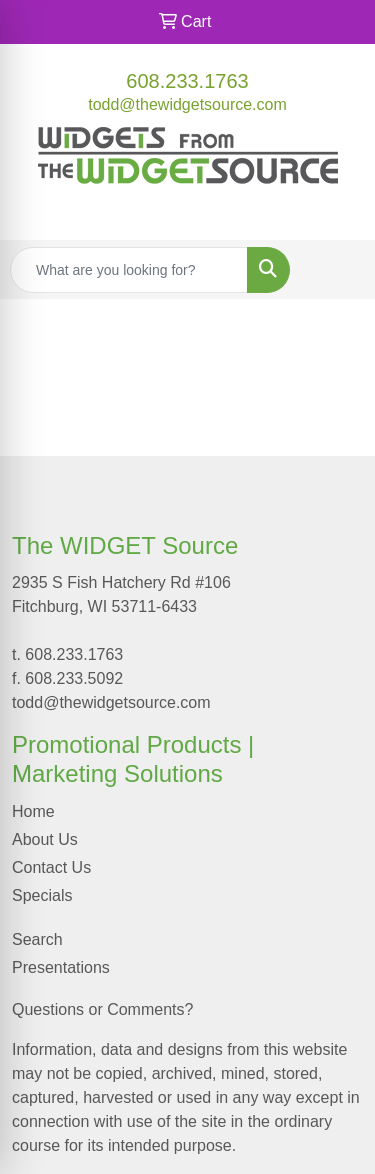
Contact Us (51, 867)
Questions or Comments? (102, 1009)
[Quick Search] (129, 270)
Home (33, 811)
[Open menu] (335, 270)
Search (37, 939)
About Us (45, 839)
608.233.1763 (187, 81)
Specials (42, 895)
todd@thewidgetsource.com (187, 104)
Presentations (61, 967)
